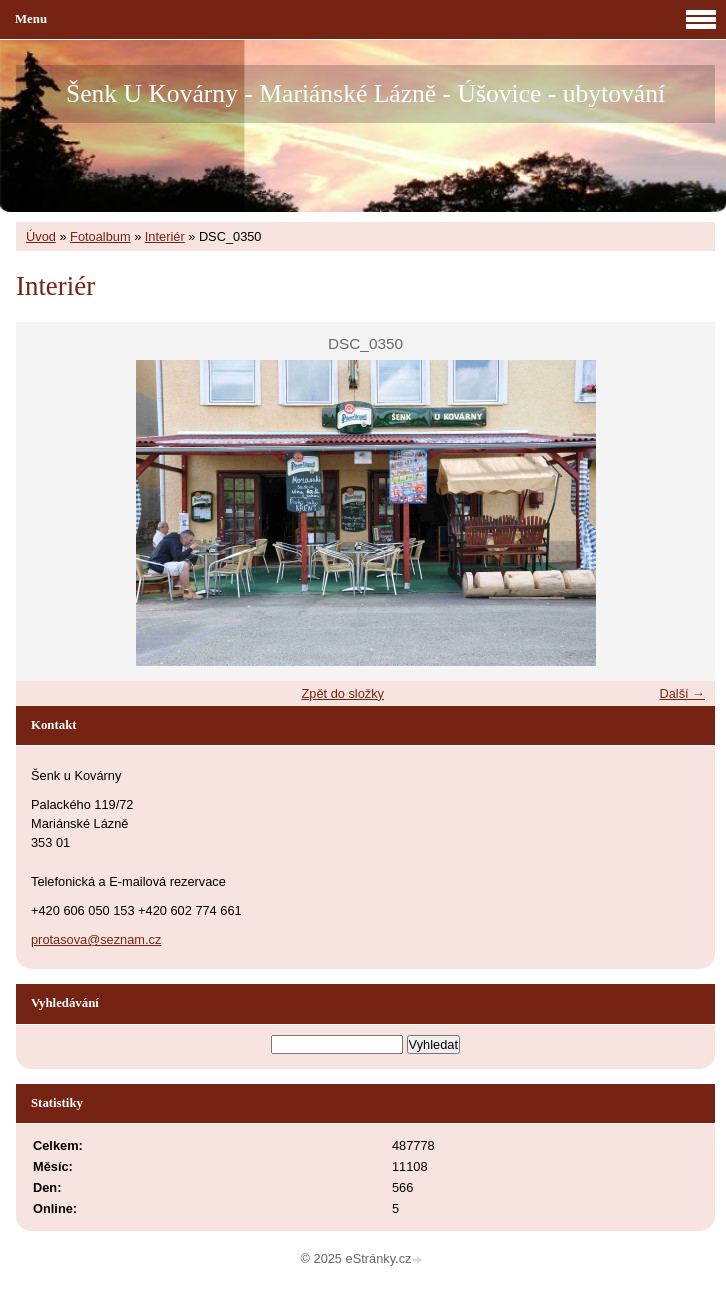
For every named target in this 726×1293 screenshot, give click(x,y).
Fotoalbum (100, 236)
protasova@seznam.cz (96, 939)
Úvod (41, 236)
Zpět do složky (342, 693)
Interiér (165, 236)
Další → (682, 693)
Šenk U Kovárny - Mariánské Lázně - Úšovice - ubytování (365, 93)
